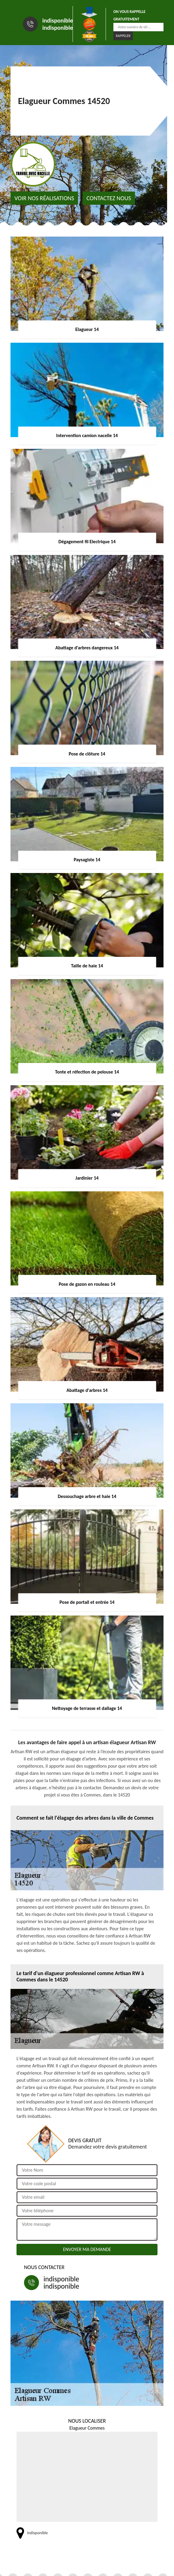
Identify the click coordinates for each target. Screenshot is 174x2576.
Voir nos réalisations (44, 198)
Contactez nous (108, 198)
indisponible (57, 20)
